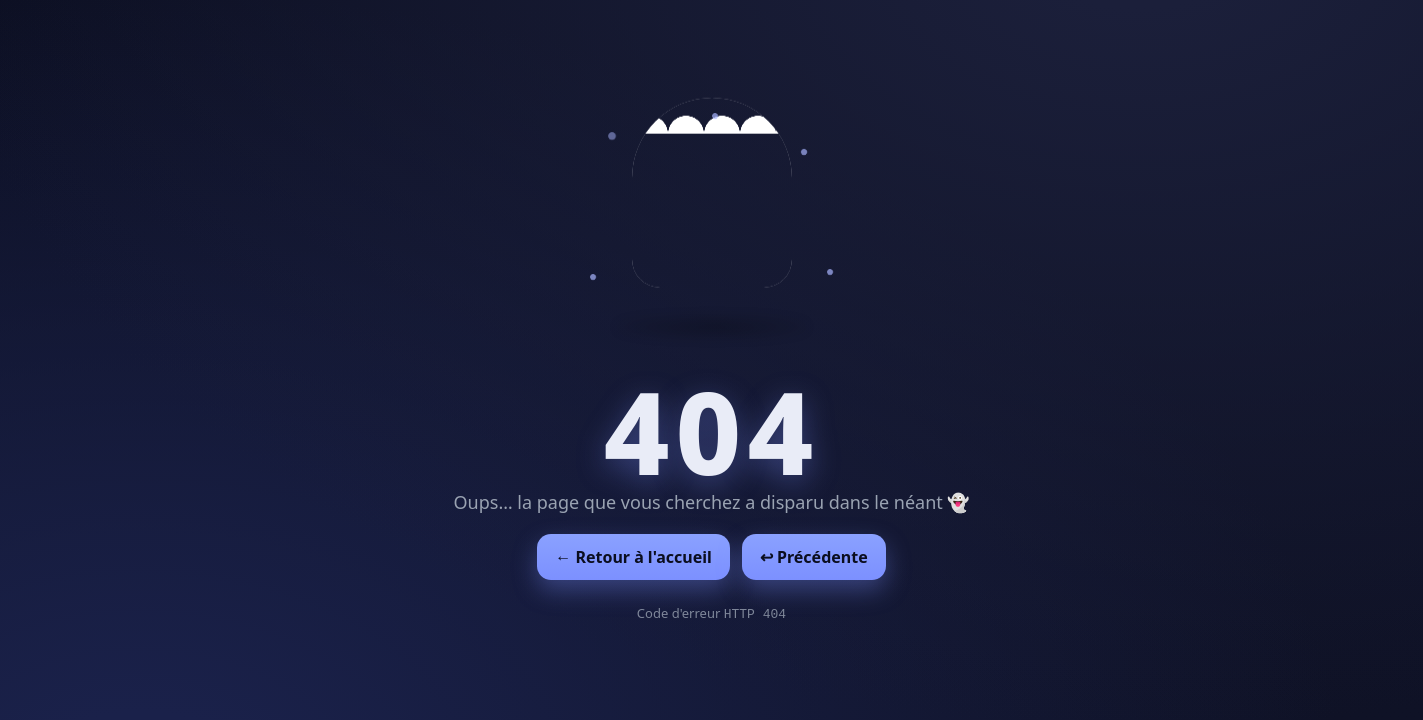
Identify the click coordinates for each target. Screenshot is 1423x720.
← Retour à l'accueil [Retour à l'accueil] (633, 557)
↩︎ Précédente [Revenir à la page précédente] (814, 557)
